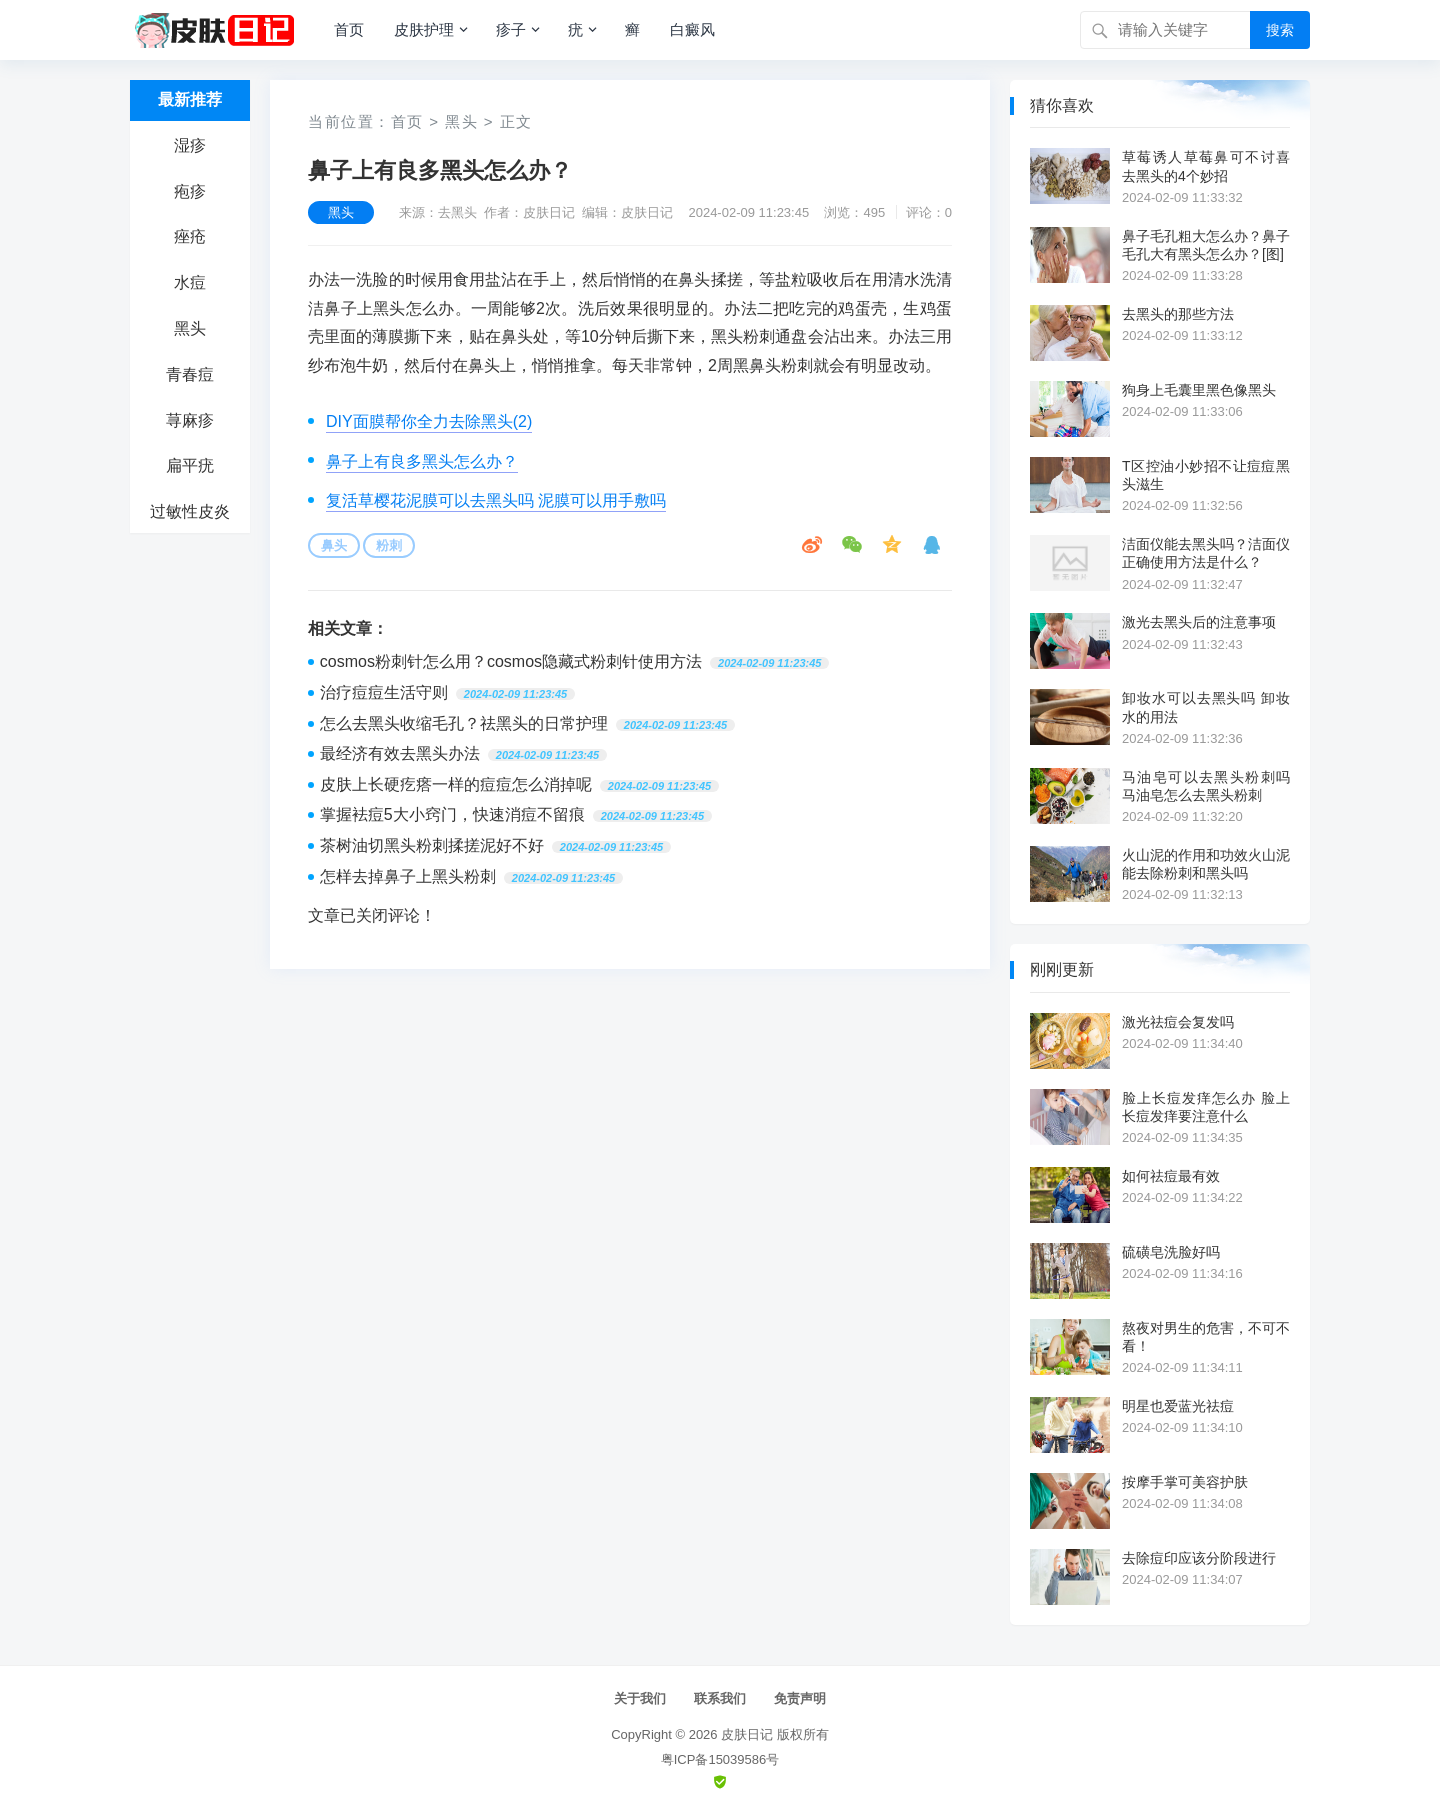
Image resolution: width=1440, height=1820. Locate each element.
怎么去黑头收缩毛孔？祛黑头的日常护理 (464, 723)
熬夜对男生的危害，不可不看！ (1206, 1337)
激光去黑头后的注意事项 (1199, 622)
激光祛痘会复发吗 (1178, 1022)
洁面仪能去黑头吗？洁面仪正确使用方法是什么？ (1206, 553)
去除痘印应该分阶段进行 (1199, 1558)
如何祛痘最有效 (1171, 1176)
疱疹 (190, 191)
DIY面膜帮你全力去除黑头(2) (429, 421)
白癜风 (692, 29)
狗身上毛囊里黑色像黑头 (1199, 390)
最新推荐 (190, 99)
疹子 (511, 29)
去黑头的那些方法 (1178, 314)
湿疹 (190, 145)
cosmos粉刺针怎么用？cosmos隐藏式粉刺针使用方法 (511, 661)
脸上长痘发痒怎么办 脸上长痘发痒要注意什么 (1206, 1107)
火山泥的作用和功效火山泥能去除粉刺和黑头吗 (1206, 864)
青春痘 (190, 374)
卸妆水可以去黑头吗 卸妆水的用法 (1206, 707)
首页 (349, 29)
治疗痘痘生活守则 (384, 692)
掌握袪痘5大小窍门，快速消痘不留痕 (452, 814)
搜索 (1280, 30)
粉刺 (389, 545)
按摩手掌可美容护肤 (1185, 1482)
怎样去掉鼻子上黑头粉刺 (408, 876)
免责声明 (800, 1698)
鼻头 (334, 545)
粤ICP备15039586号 (720, 1759)
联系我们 (720, 1698)
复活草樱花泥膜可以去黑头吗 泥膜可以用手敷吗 (496, 500)
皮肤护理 (424, 29)
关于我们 (640, 1698)
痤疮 (190, 236)
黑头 (190, 328)
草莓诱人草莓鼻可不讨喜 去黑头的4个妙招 (1206, 166)
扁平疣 (190, 465)
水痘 (190, 282)
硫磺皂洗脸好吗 (1171, 1252)
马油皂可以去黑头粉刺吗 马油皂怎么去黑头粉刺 (1206, 786)
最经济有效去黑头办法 (400, 753)
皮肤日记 (747, 1734)
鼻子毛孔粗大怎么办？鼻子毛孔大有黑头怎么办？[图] (1206, 245)
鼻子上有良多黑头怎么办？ (422, 461)
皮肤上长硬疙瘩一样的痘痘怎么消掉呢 (456, 784)
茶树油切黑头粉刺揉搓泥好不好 (432, 845)
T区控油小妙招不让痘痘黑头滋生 (1206, 475)
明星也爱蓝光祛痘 (1178, 1406)
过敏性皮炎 (190, 511)
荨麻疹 (190, 420)
